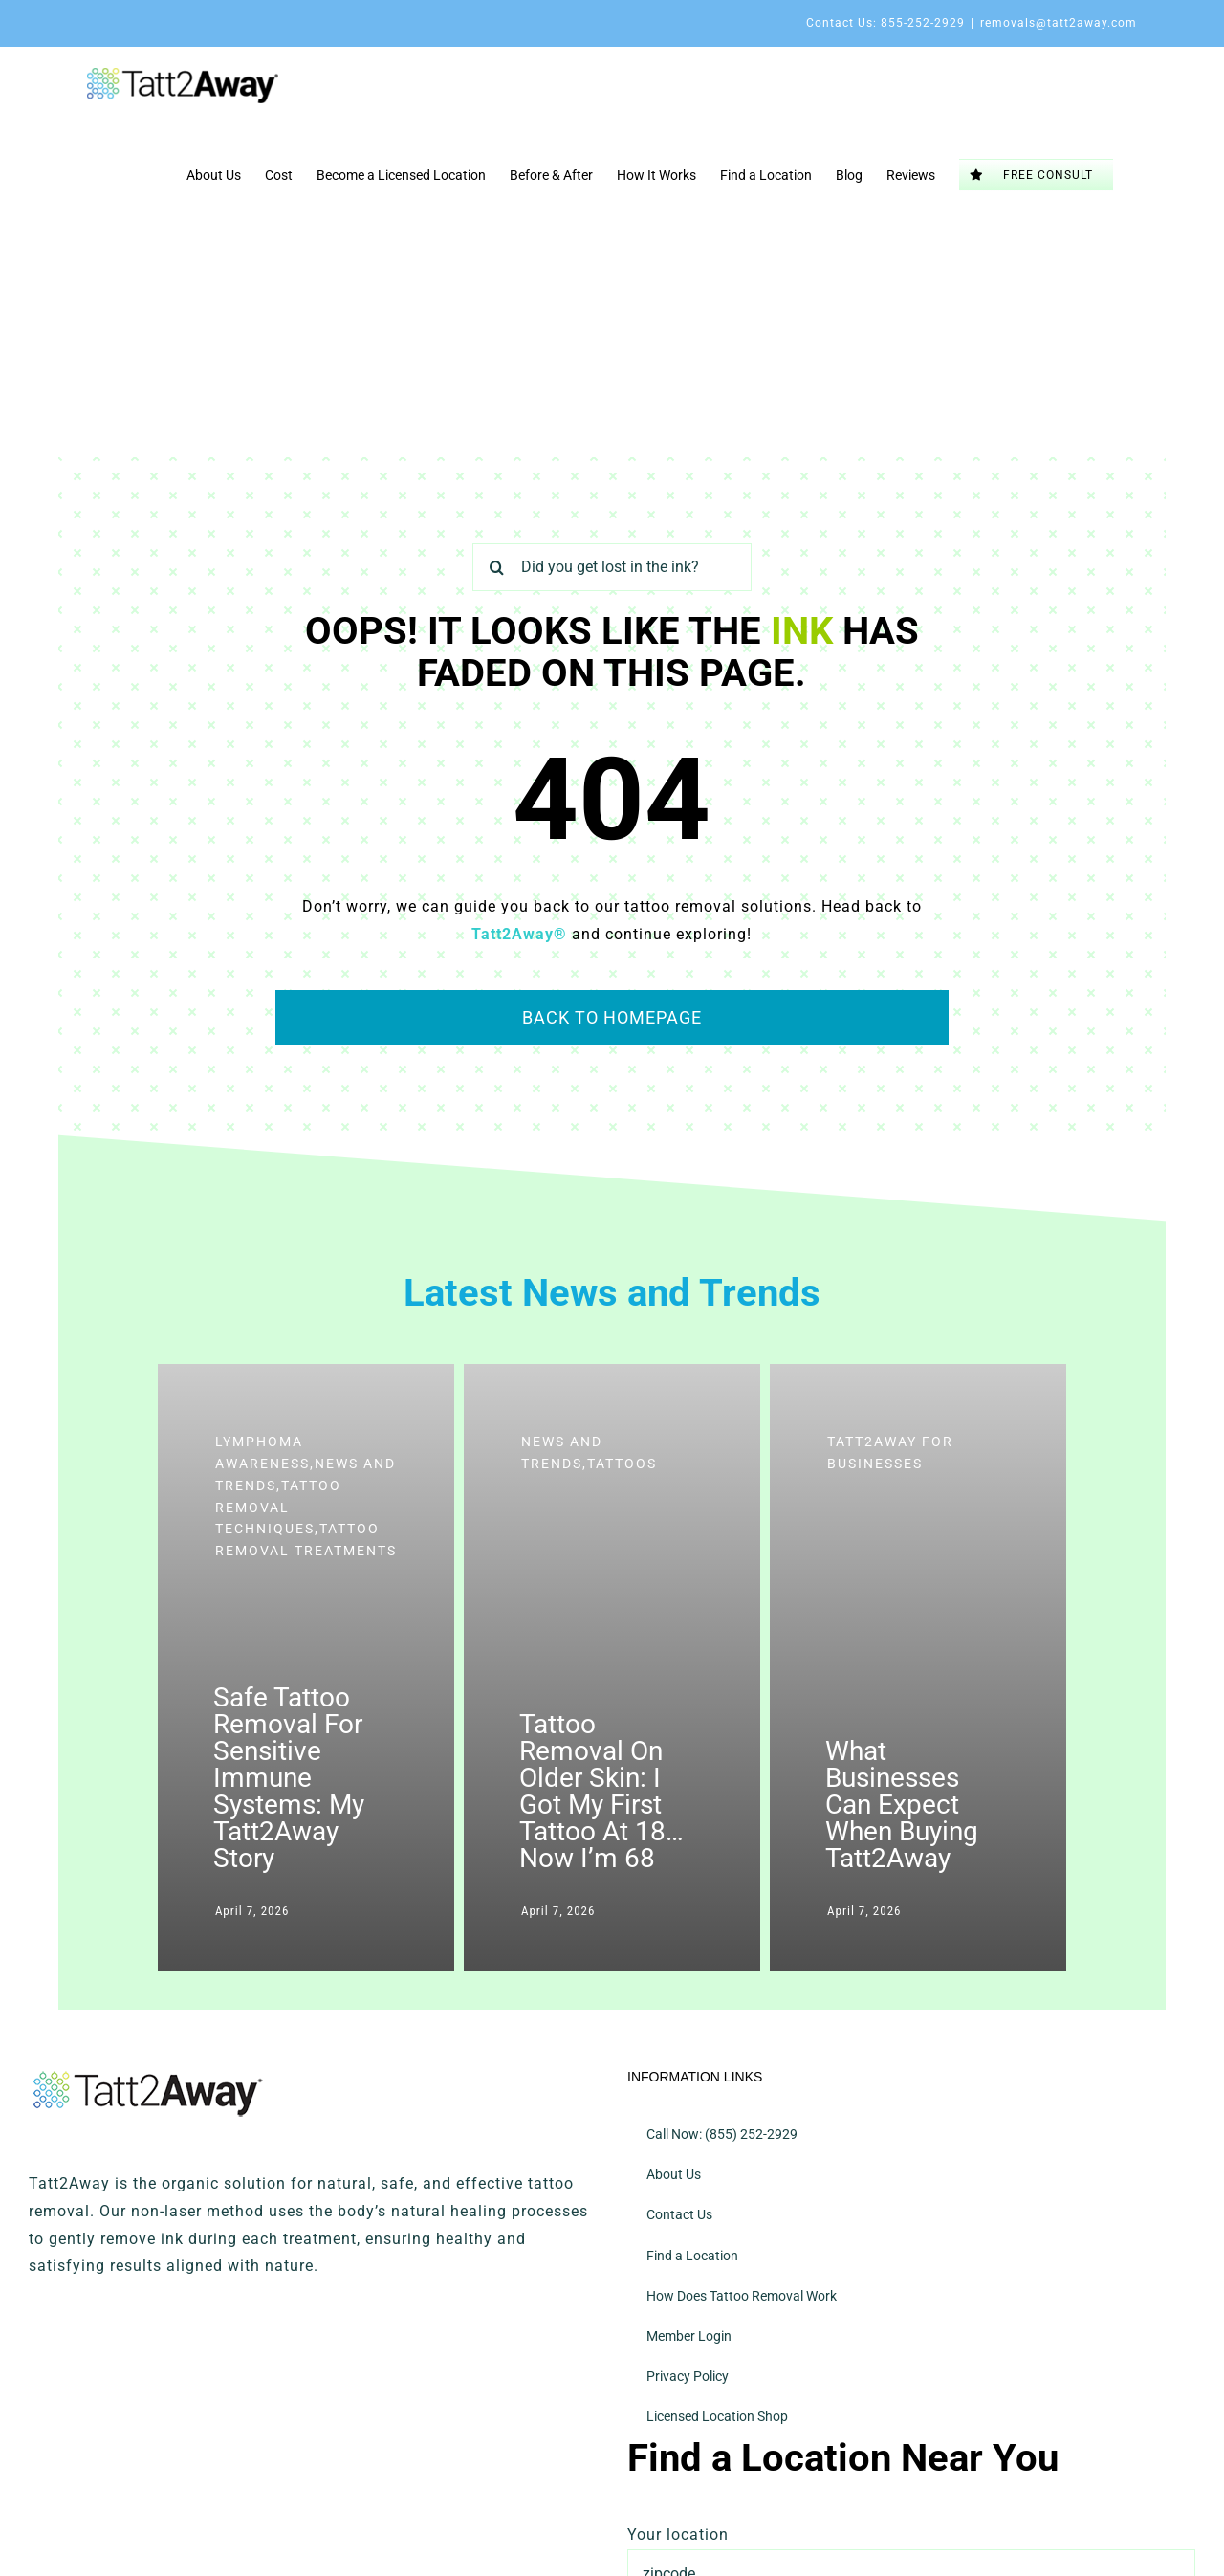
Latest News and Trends (612, 1292)
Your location (678, 2534)
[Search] (496, 567)
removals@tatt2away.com (1058, 23)
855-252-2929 (923, 23)
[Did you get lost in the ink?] (611, 567)
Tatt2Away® (519, 934)
